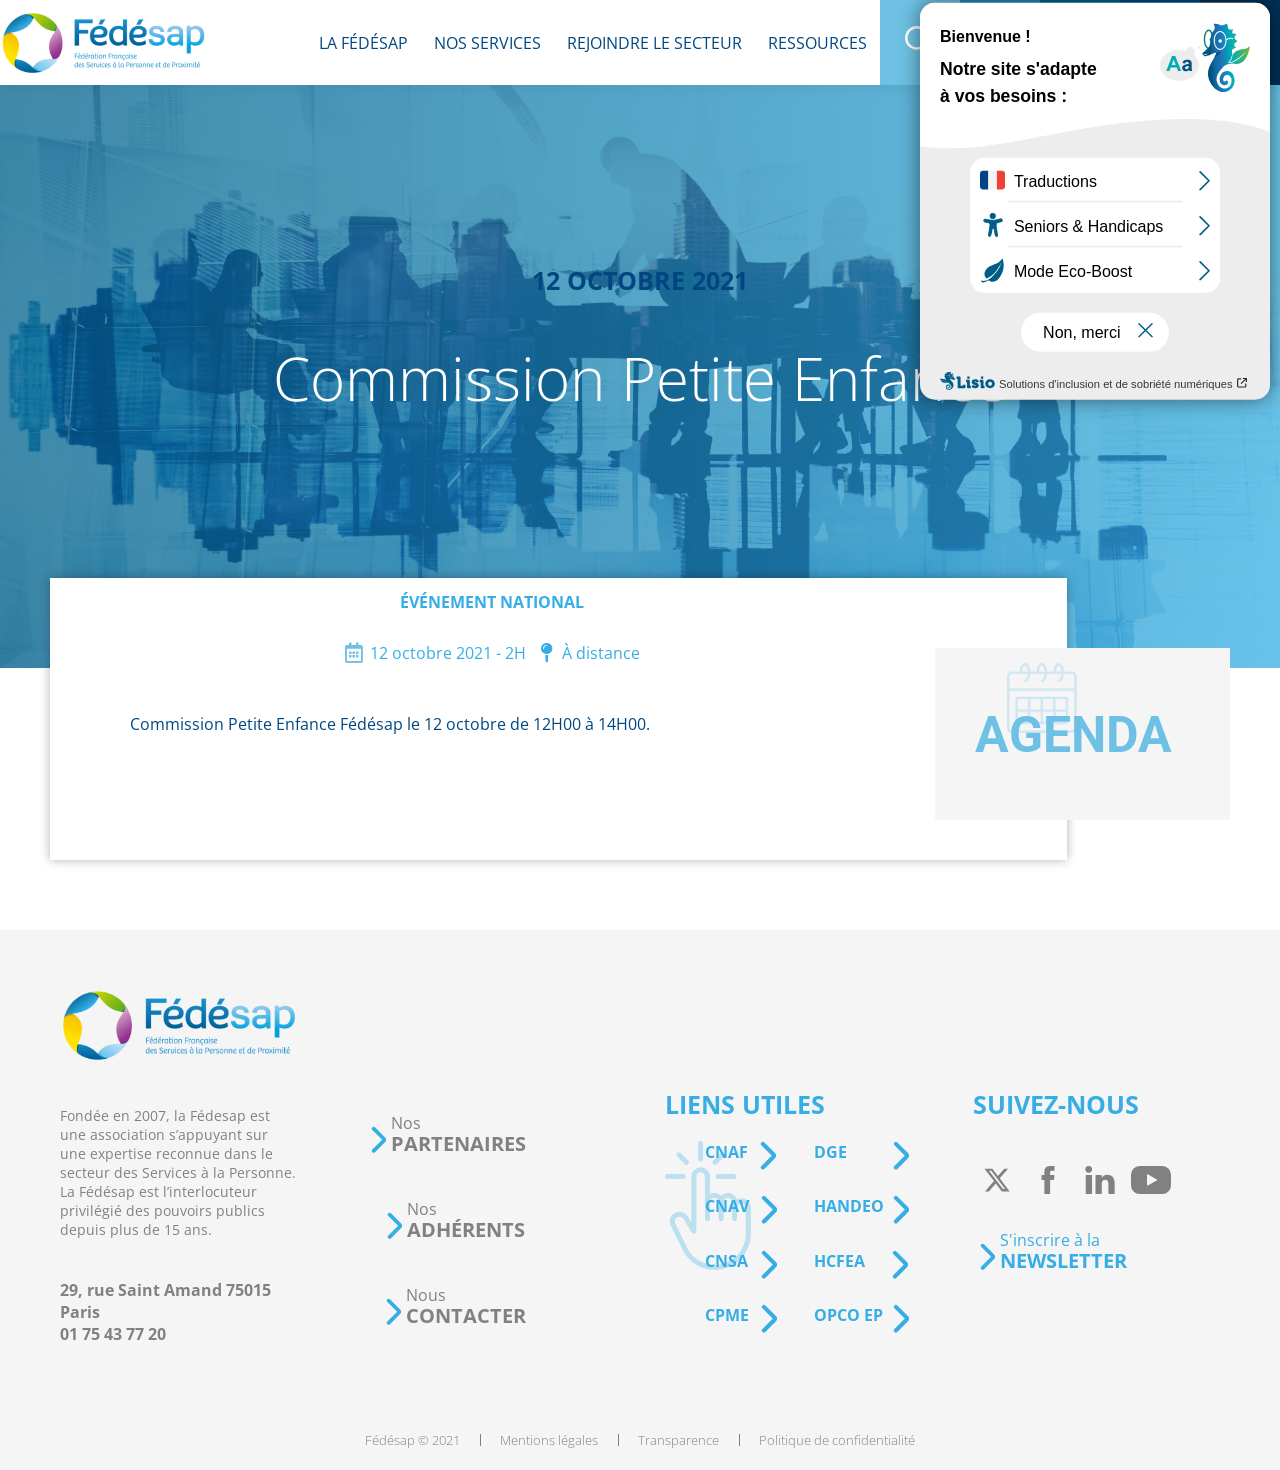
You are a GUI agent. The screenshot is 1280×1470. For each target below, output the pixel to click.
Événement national (492, 602)
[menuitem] (363, 42)
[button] (447, 1134)
